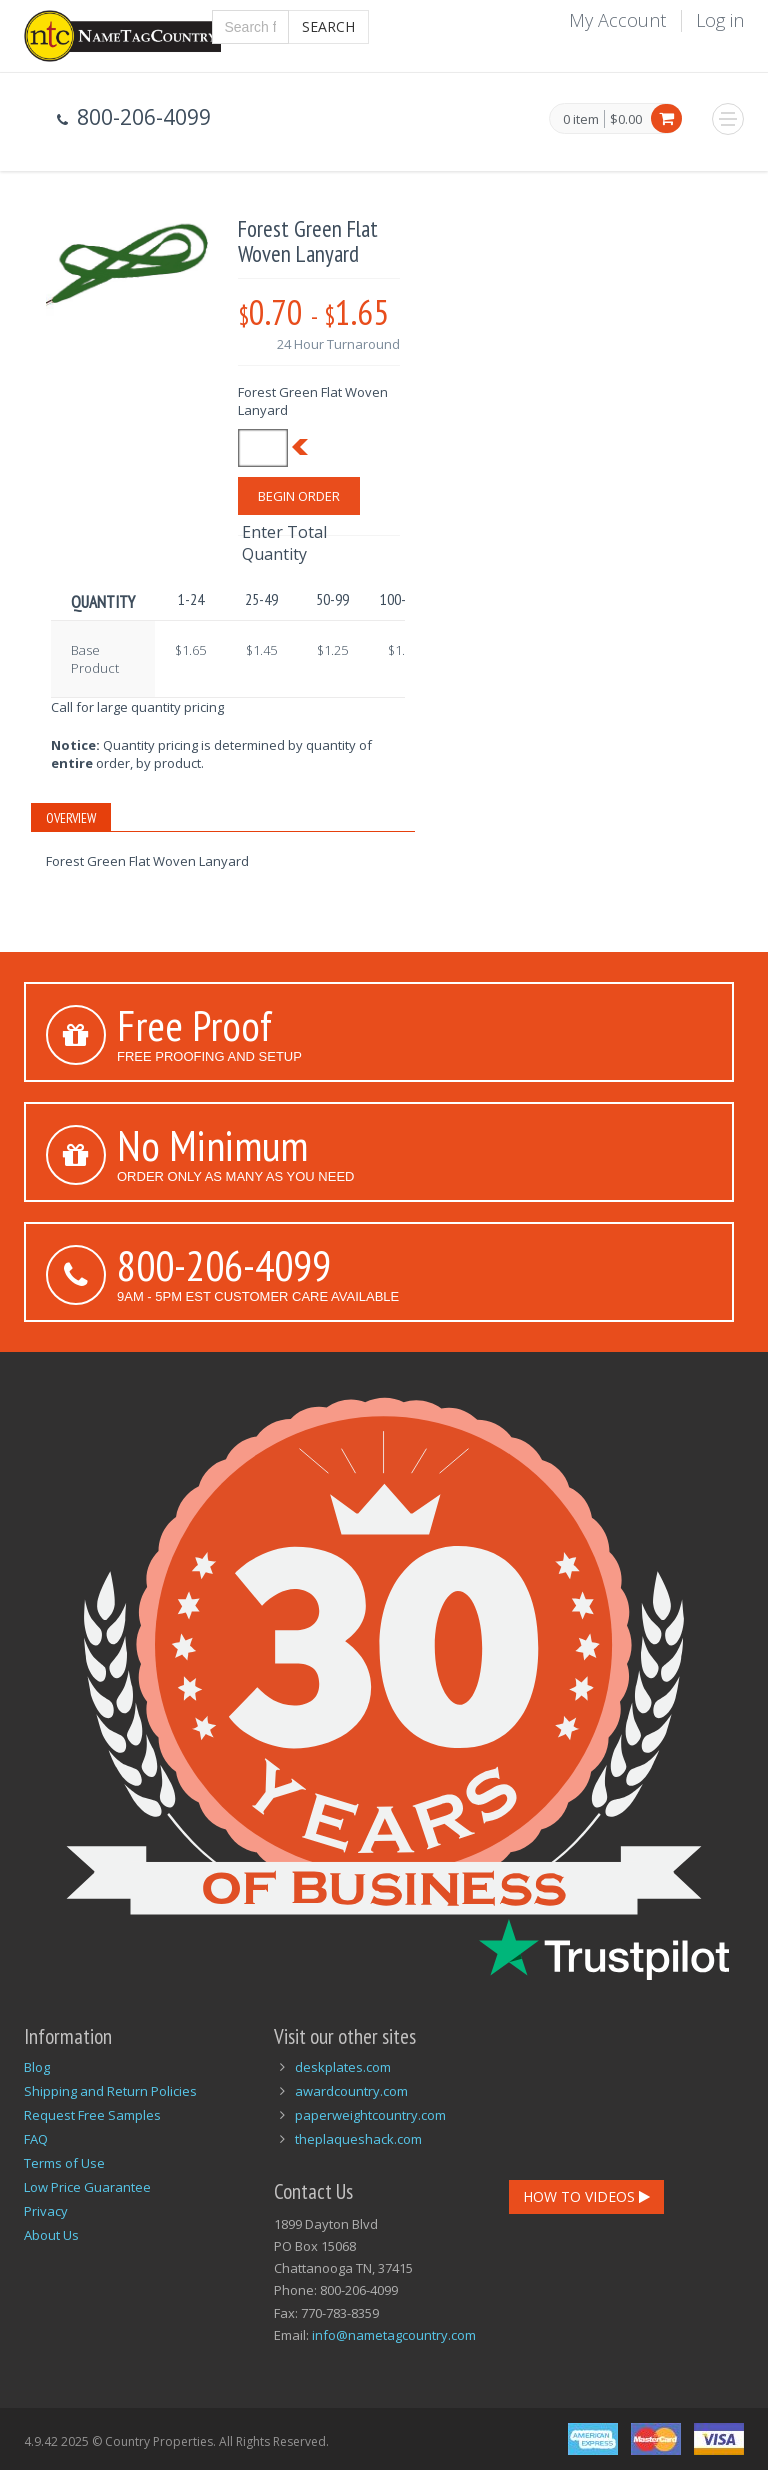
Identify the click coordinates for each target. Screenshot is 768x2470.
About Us (51, 2235)
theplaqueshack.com (358, 2139)
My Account (617, 20)
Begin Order (299, 496)
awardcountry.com (351, 2091)
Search (328, 26)
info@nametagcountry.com (394, 2335)
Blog (37, 2067)
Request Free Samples (92, 2115)
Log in (720, 20)
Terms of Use (64, 2163)
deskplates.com (343, 2067)
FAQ (36, 2139)
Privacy (46, 2211)
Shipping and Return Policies (110, 2091)
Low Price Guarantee (87, 2187)
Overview (71, 818)
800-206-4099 (224, 1265)
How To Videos (586, 2196)
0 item (581, 120)
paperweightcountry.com (370, 2115)
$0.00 (626, 119)
